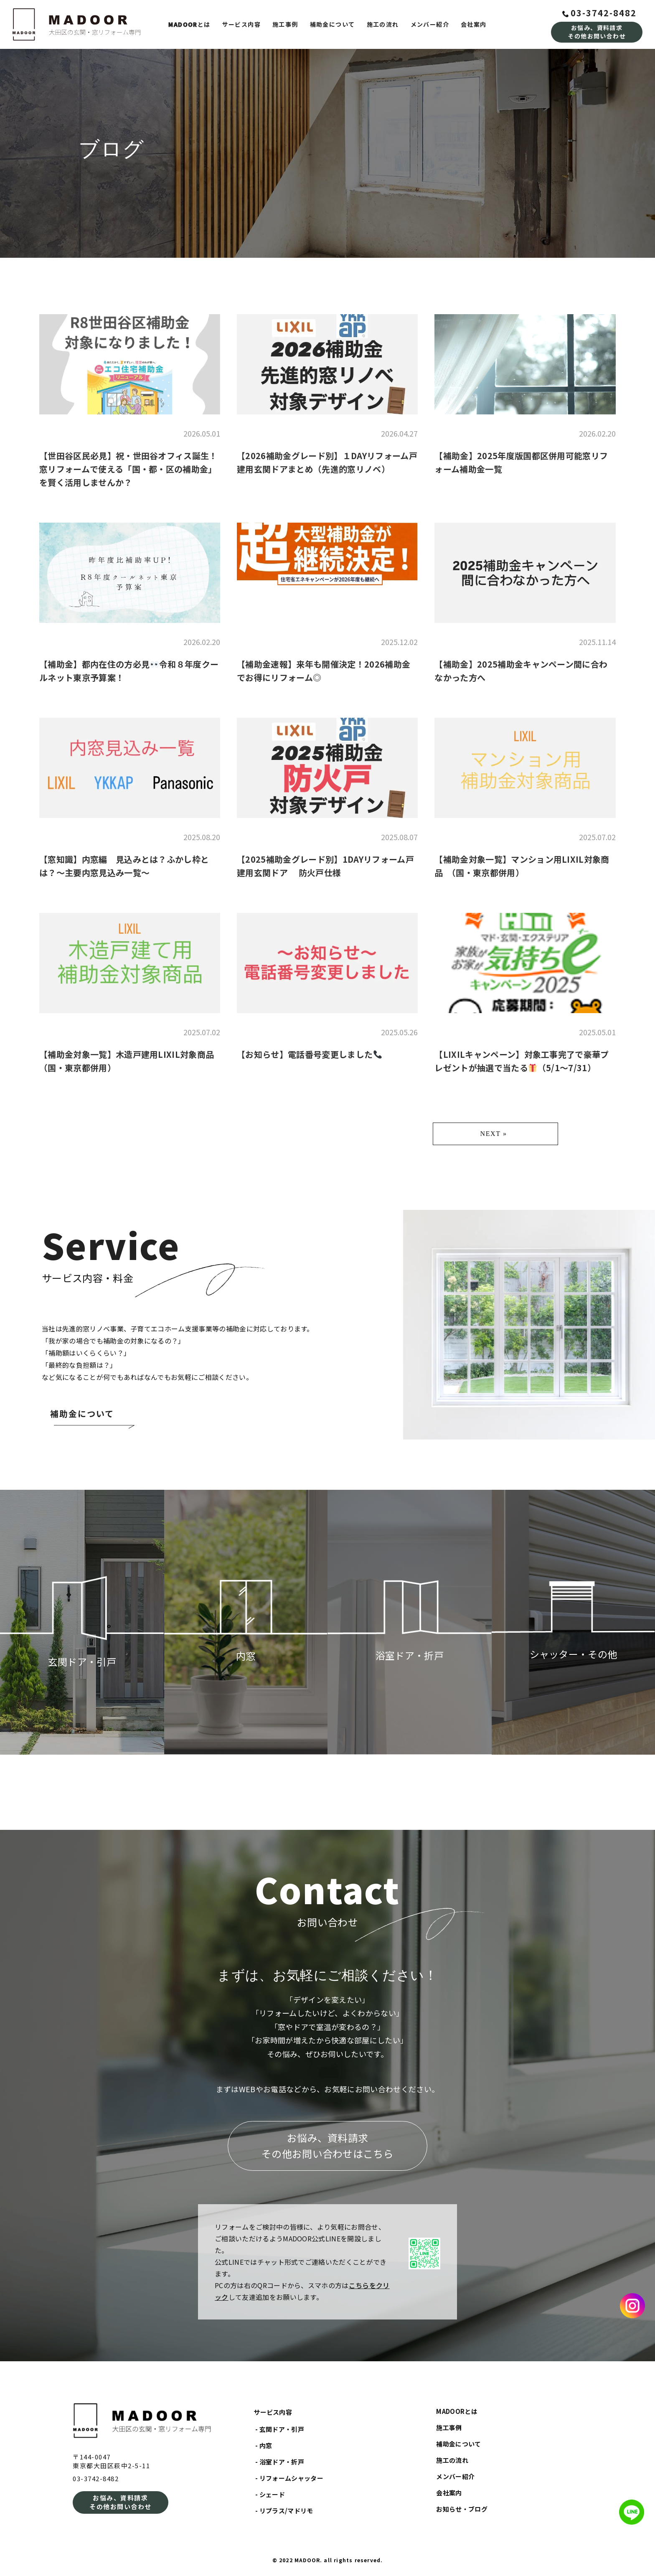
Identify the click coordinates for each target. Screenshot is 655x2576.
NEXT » (493, 1133)
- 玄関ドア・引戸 (279, 2429)
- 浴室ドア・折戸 (279, 2461)
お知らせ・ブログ (461, 2509)
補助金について (332, 24)
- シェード (270, 2494)
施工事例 (285, 24)
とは (189, 24)
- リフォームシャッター (289, 2478)
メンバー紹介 (430, 24)
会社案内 (474, 24)
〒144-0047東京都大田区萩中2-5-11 (111, 2461)
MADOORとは (456, 2411)
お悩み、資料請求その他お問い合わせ (597, 31)
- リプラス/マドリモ (284, 2510)
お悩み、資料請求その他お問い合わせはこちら (327, 2145)
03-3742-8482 (599, 13)
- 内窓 (263, 2445)
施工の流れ (383, 24)
